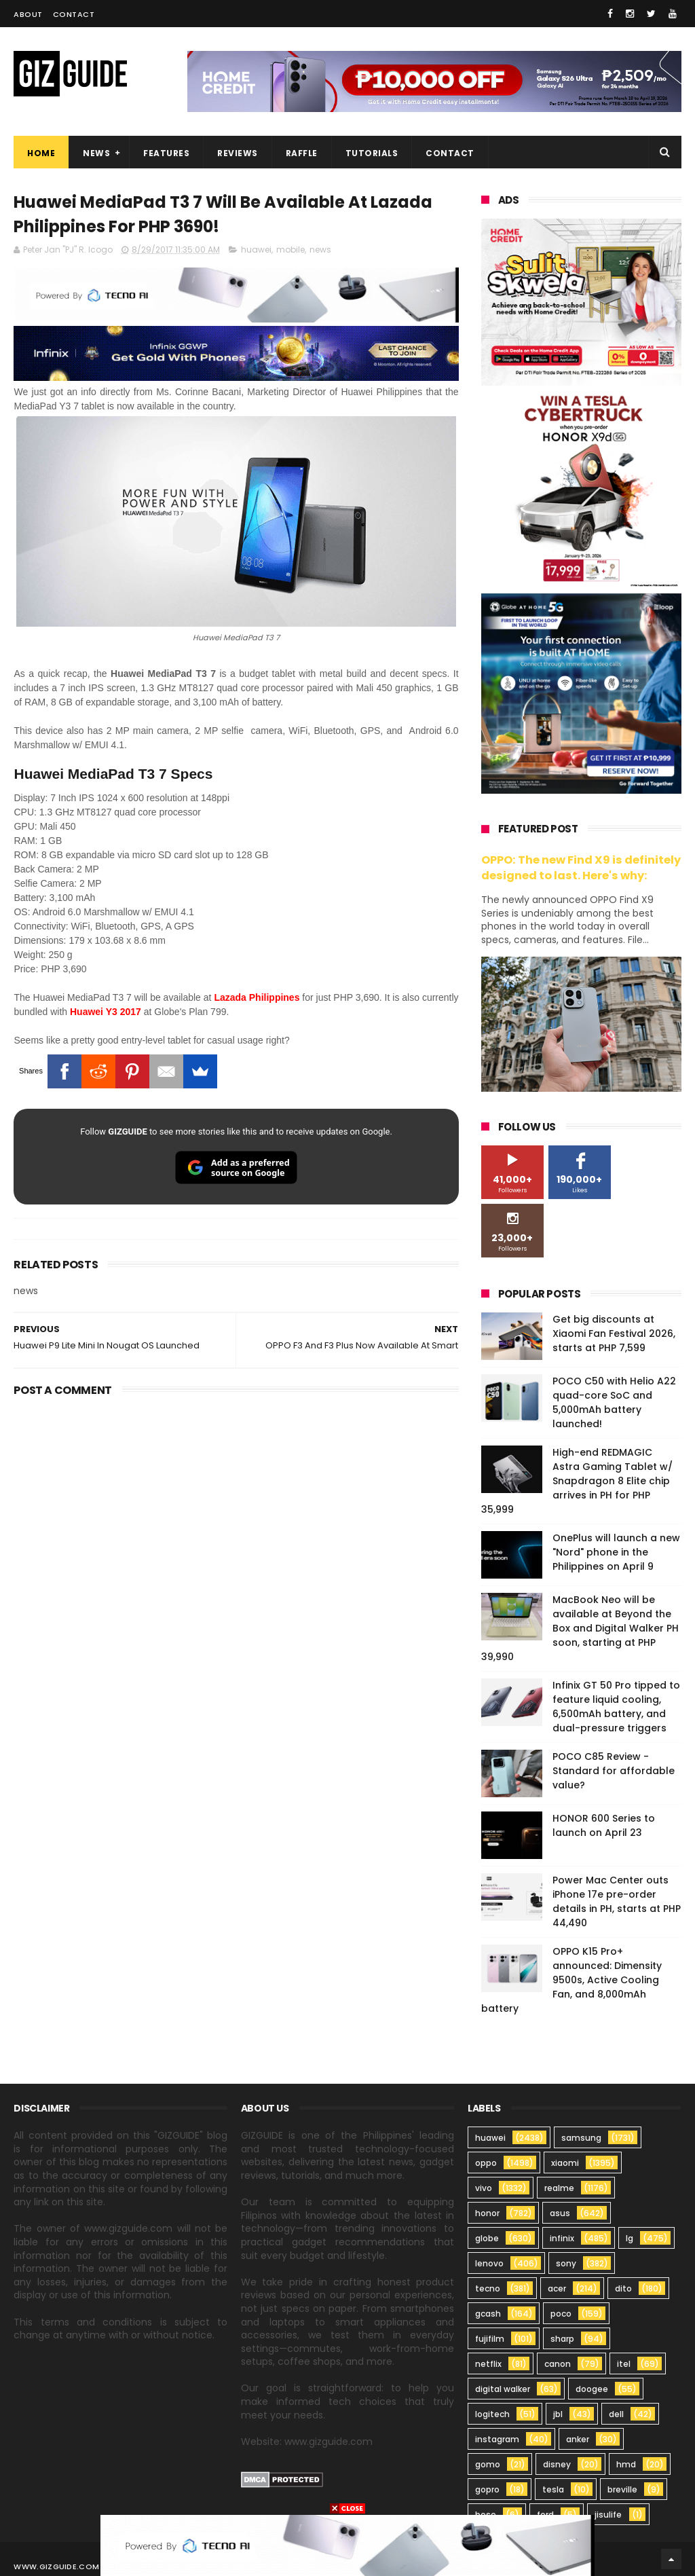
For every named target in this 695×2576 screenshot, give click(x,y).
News (96, 153)
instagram (497, 2439)
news (320, 249)
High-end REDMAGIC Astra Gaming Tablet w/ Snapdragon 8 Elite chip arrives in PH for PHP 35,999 (577, 1481)
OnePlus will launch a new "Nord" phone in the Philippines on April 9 (616, 1552)
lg (629, 2238)
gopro (487, 2489)
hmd (626, 2464)
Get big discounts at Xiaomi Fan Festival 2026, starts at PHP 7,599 (613, 1333)
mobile (290, 249)
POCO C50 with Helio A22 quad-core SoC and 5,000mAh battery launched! (614, 1402)
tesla (553, 2489)
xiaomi (565, 2163)
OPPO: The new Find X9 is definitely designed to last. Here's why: (581, 867)
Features (166, 153)
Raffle (302, 153)
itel (624, 2364)
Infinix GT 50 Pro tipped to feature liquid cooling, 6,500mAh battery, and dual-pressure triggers (616, 1706)
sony (566, 2263)
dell (616, 2414)
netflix (488, 2364)
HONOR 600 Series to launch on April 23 (603, 1825)
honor (487, 2213)
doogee (592, 2389)
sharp (562, 2338)
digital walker (502, 2389)
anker (577, 2439)
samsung (581, 2137)
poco (560, 2313)
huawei (256, 249)
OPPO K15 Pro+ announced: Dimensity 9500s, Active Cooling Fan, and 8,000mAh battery (571, 1980)
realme (559, 2188)
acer (557, 2288)
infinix (562, 2238)
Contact (74, 14)
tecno (487, 2288)
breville (622, 2489)
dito (623, 2288)
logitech (492, 2414)
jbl (558, 2414)
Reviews (237, 153)
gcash (488, 2313)
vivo (483, 2188)
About (28, 14)
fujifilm (489, 2338)
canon (557, 2364)
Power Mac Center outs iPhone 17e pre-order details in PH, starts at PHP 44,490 (616, 1901)
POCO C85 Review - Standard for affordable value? (613, 1771)
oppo (486, 2163)
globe (487, 2238)
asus (560, 2213)
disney (557, 2464)
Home (41, 153)
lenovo (489, 2263)
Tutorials (371, 153)
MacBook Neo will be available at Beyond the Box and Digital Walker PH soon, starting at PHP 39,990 (580, 1628)
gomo (487, 2464)
